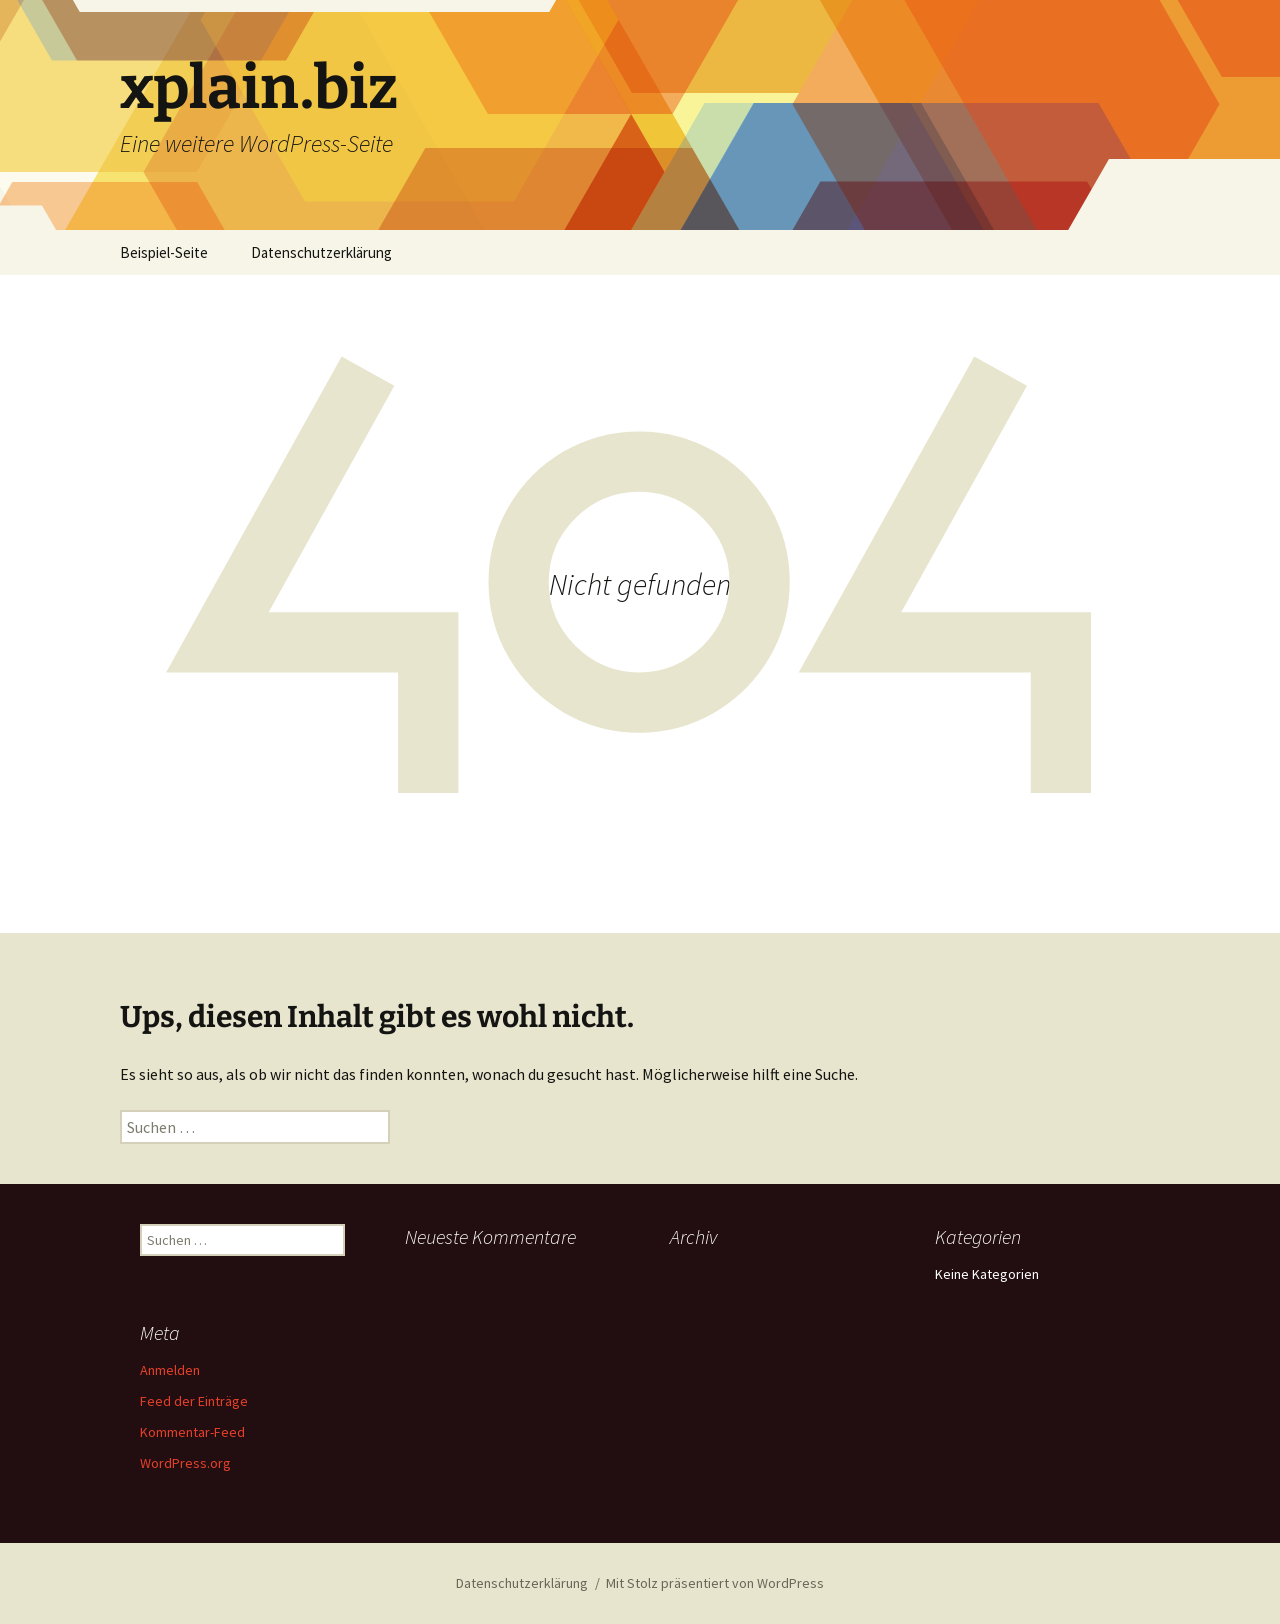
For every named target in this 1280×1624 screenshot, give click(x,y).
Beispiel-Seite (164, 252)
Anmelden (170, 1370)
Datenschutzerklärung (321, 252)
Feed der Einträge (194, 1401)
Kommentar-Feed (192, 1432)
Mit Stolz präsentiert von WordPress (715, 1583)
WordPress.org (185, 1463)
